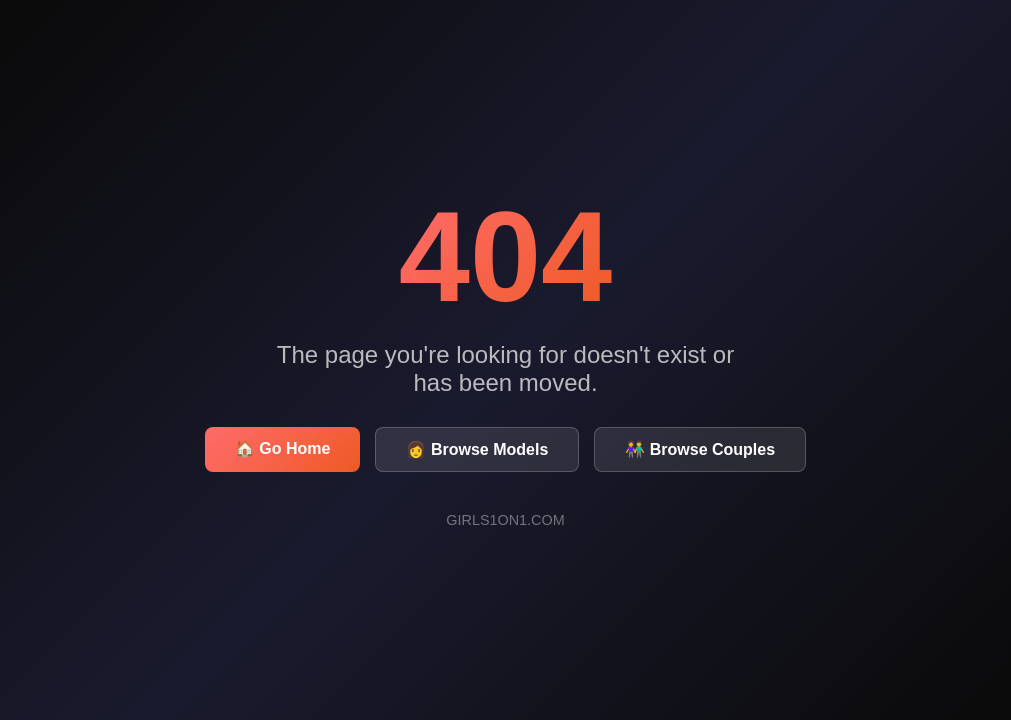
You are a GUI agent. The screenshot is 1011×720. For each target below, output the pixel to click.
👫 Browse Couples (700, 449)
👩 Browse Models (477, 449)
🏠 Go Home (283, 448)
